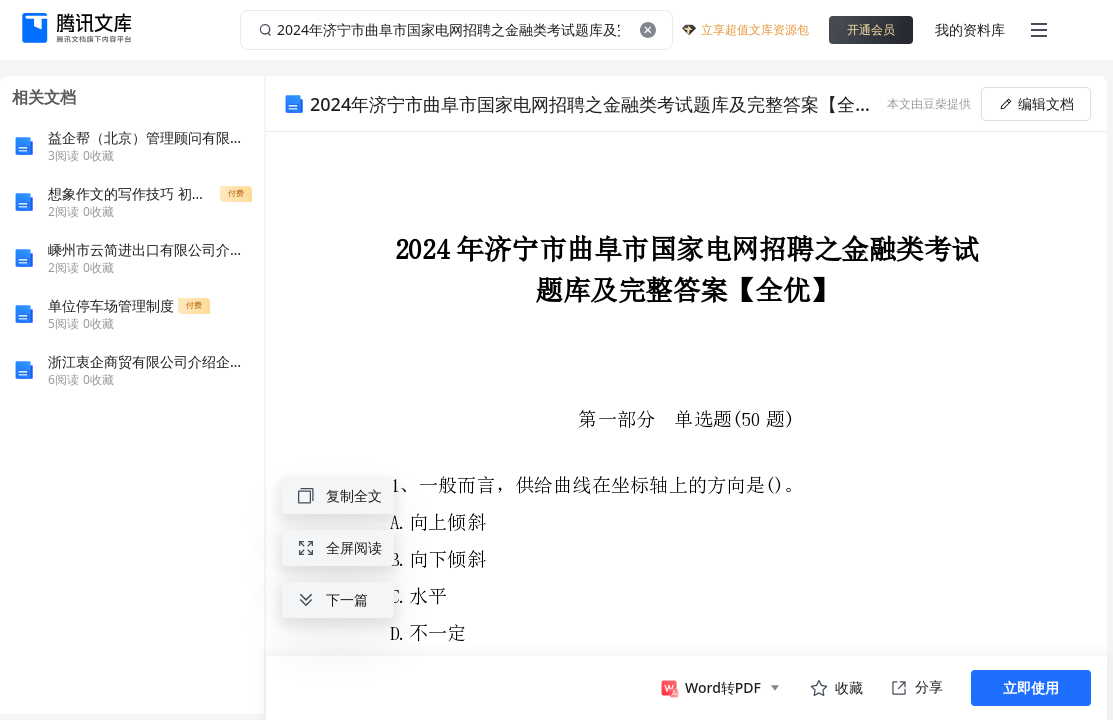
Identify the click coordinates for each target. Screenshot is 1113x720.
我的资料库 (970, 29)
